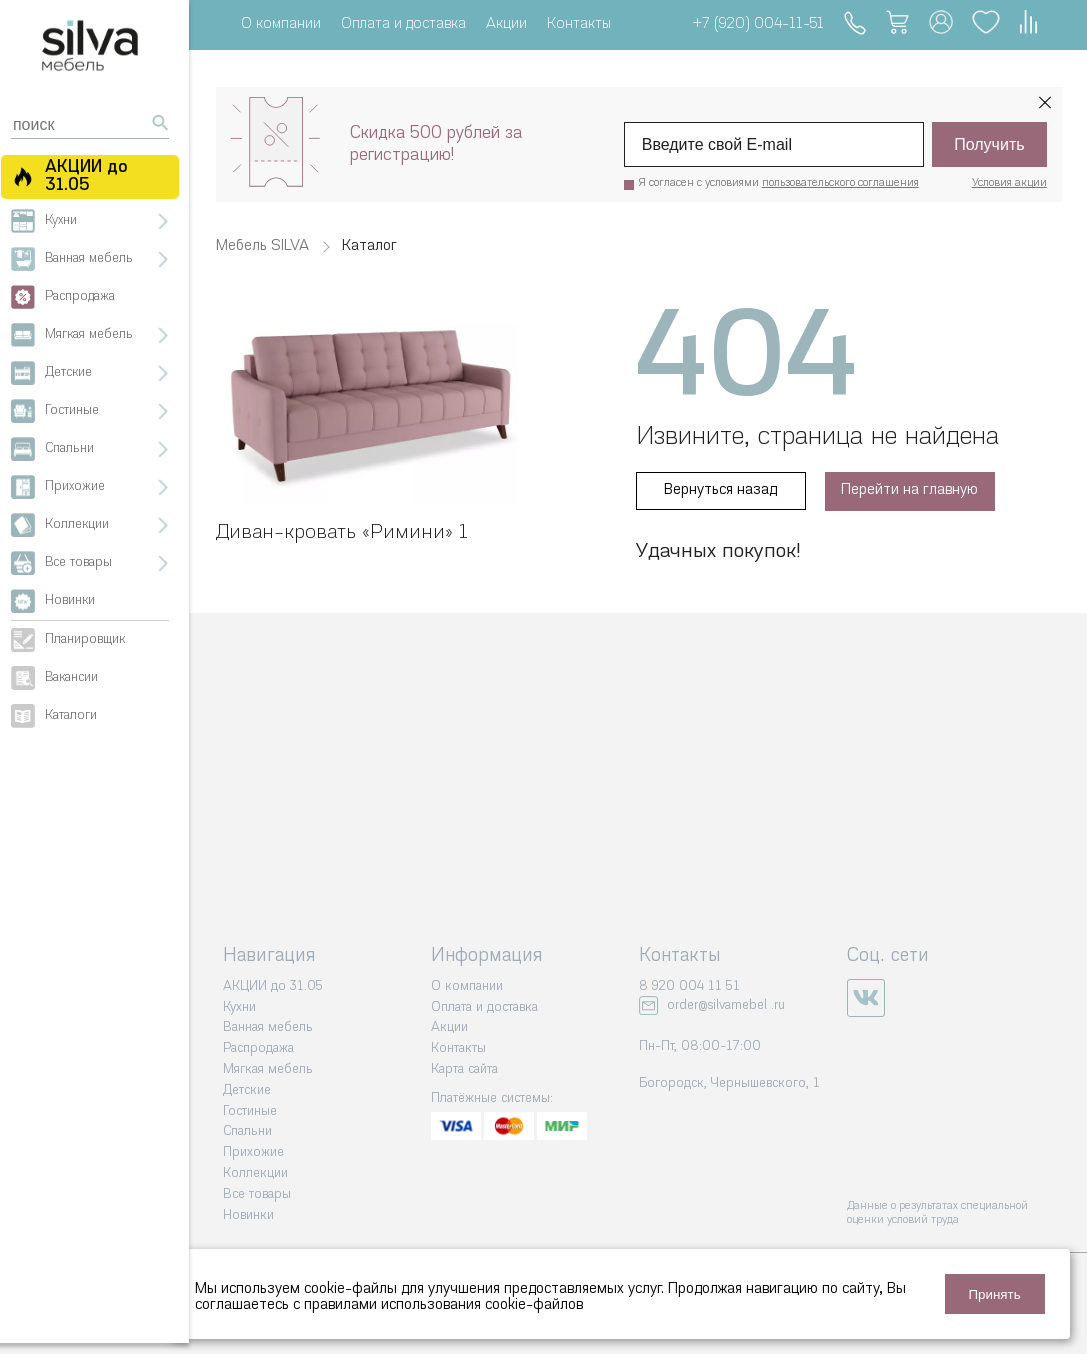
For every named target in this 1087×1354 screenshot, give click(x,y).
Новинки (248, 1214)
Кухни (239, 1006)
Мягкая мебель (268, 1068)
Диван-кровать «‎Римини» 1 (342, 532)
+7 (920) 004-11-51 (757, 24)
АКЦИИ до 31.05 (273, 985)
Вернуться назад (720, 490)
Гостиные (250, 1110)
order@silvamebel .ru (726, 1004)
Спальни (247, 1131)
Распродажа (258, 1047)
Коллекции (255, 1172)
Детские (247, 1089)
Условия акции (1009, 183)
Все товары (257, 1193)
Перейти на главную (910, 490)
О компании (281, 24)
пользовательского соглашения (840, 183)
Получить (989, 144)
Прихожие (253, 1151)
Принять (995, 1294)
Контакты (579, 24)
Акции (506, 24)
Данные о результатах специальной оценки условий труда (937, 1212)
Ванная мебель (268, 1027)
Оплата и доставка (403, 24)
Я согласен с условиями (779, 183)
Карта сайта (464, 1068)
